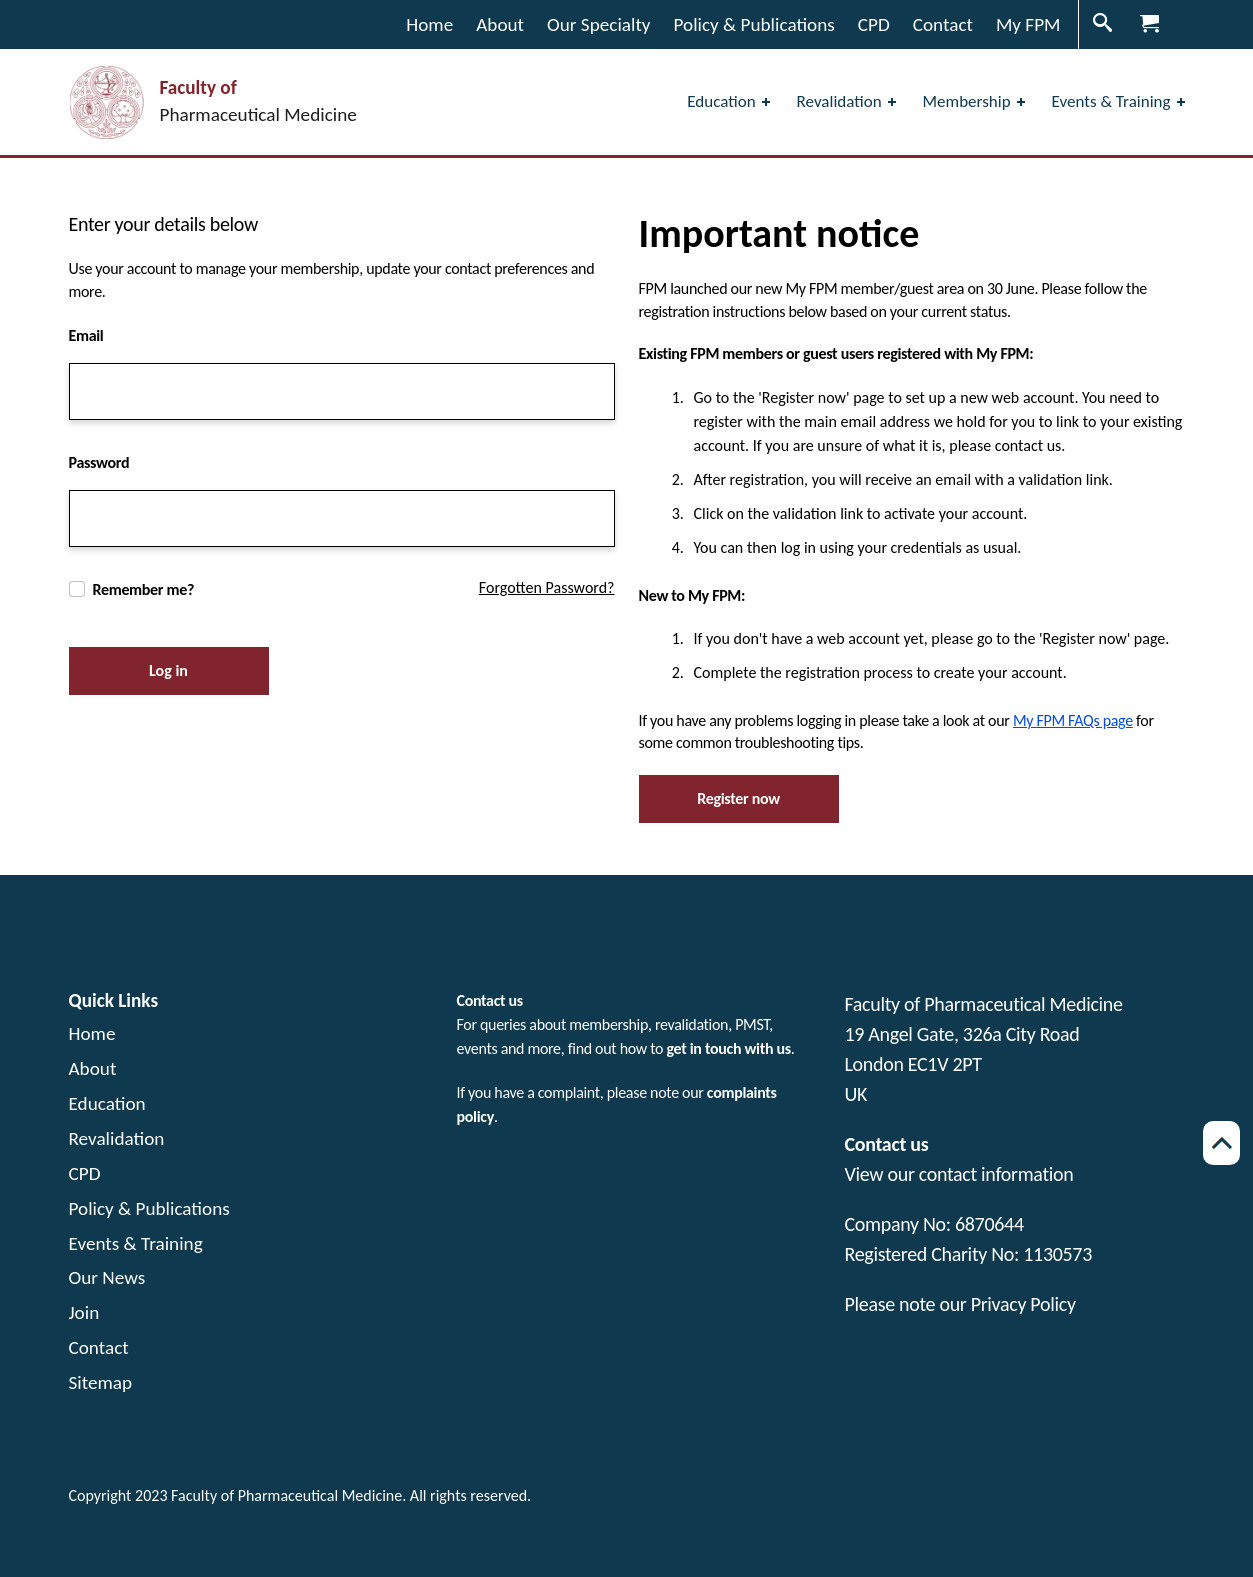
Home (92, 1033)
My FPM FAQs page (1073, 720)
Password (99, 462)
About (93, 1068)
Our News (107, 1277)
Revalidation (117, 1138)
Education (107, 1103)
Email (86, 335)
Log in (168, 670)
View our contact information (959, 1174)
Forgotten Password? (547, 587)
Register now (738, 798)
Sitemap (101, 1382)
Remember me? (144, 589)
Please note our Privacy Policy (960, 1304)
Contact (99, 1347)
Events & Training (136, 1243)
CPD (85, 1173)
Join (84, 1312)
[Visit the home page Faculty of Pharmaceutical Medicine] (213, 102)
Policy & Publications (149, 1208)
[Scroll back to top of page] (1221, 1143)
